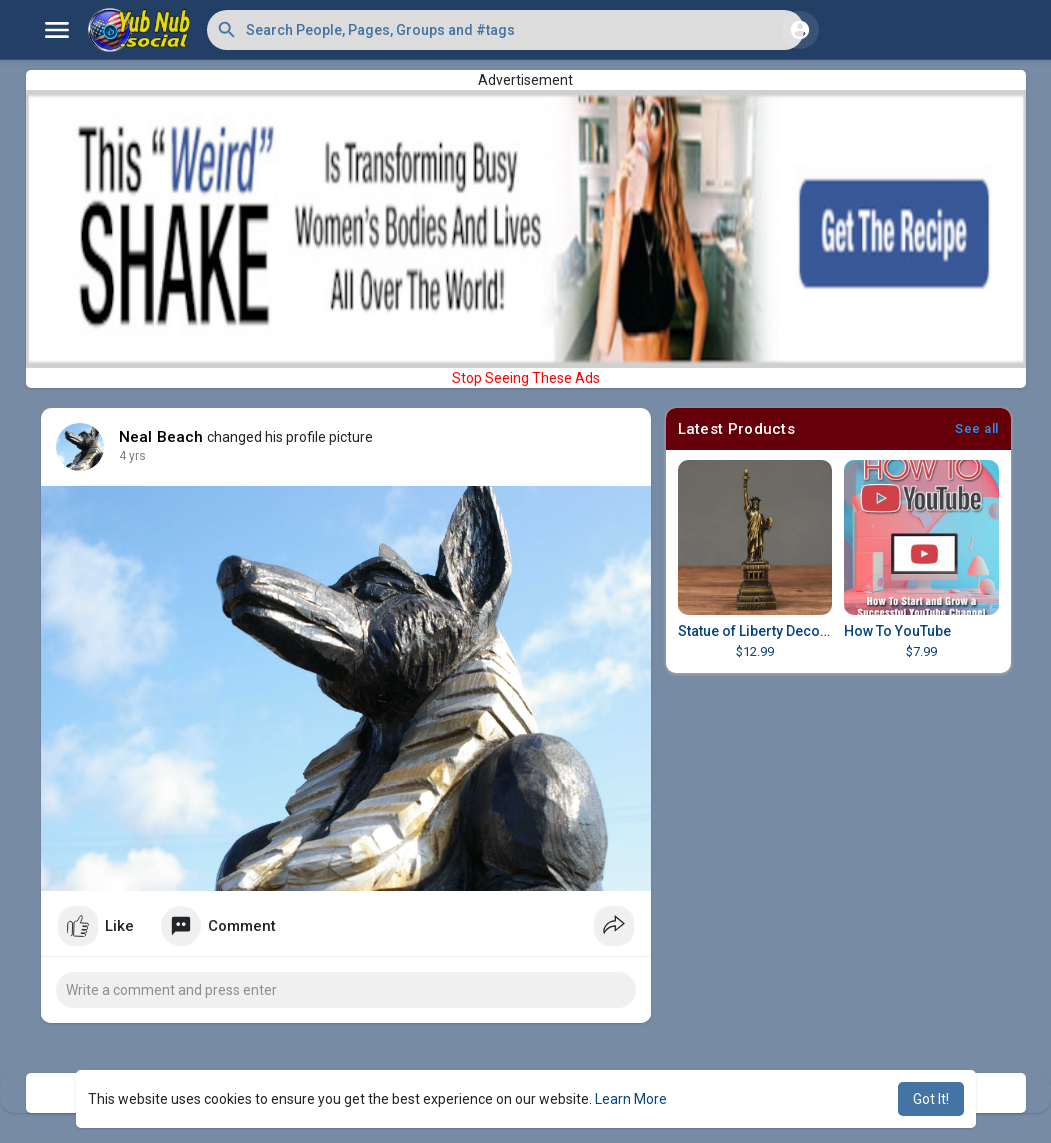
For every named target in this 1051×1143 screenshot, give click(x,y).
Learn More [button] (631, 1099)
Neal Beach (161, 437)
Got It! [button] (931, 1099)
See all (977, 428)
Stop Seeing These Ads (526, 378)
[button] (505, 30)
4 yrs (132, 456)
